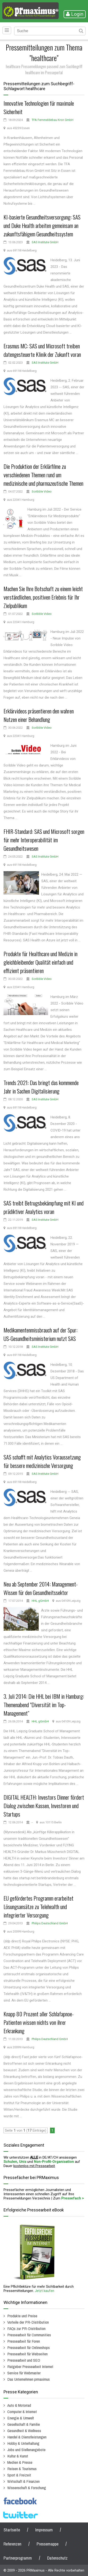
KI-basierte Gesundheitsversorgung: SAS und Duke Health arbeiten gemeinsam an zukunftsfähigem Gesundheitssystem (42, 225)
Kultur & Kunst (17, 2456)
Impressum (44, 2530)
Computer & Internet (22, 2411)
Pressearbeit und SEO (23, 2360)
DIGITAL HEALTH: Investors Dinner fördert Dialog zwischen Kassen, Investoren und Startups (44, 1805)
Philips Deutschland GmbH (50, 1923)
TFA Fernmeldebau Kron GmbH (52, 120)
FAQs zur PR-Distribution (26, 2328)
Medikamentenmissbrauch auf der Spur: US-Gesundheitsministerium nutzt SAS (40, 1334)
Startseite (12, 2530)
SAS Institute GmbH (45, 242)
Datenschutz (57, 2558)
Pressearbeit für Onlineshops (28, 2347)
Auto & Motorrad (19, 2405)
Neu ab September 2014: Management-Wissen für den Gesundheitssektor (41, 1588)
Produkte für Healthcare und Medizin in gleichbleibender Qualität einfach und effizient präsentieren (40, 962)
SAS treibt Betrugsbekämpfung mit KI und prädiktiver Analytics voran (44, 1207)
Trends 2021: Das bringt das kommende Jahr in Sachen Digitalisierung (41, 1086)
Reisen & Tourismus (22, 2468)
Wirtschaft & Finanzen (23, 2481)
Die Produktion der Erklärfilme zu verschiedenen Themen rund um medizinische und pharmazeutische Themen (43, 474)
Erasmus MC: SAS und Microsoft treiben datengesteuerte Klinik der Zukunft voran (42, 350)
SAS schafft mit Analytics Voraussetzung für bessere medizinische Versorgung (42, 1461)
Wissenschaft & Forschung (26, 2487)
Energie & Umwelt (20, 2418)
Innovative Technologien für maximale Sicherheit (39, 107)
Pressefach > (72, 2198)
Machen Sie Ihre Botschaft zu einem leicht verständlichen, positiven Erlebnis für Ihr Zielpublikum (43, 597)
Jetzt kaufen (44, 2291)
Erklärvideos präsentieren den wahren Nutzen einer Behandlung (39, 715)
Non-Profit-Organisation (54, 2162)
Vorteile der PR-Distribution (28, 2322)
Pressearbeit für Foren (23, 2341)
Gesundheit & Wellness (24, 2430)
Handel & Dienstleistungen (26, 2437)
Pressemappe (47, 2544)
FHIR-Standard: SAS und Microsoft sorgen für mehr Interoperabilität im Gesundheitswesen (44, 839)
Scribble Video (42, 491)
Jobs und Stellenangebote (26, 2449)
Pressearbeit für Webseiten (27, 2354)
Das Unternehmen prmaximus (28, 2379)
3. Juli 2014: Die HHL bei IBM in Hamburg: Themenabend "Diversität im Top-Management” (44, 1704)
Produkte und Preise (22, 2315)
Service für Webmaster (24, 2373)
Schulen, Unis (15, 2162)
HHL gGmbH (40, 1600)
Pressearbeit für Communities (29, 2334)
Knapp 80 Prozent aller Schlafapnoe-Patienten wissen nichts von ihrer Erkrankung (39, 2022)
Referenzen (12, 2544)
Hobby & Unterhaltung (23, 2443)
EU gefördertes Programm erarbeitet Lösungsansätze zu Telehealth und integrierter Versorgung (38, 1906)
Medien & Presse (19, 2462)
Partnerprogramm (18, 2558)
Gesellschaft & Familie (23, 2424)
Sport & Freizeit (19, 2475)
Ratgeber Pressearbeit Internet (30, 2366)
